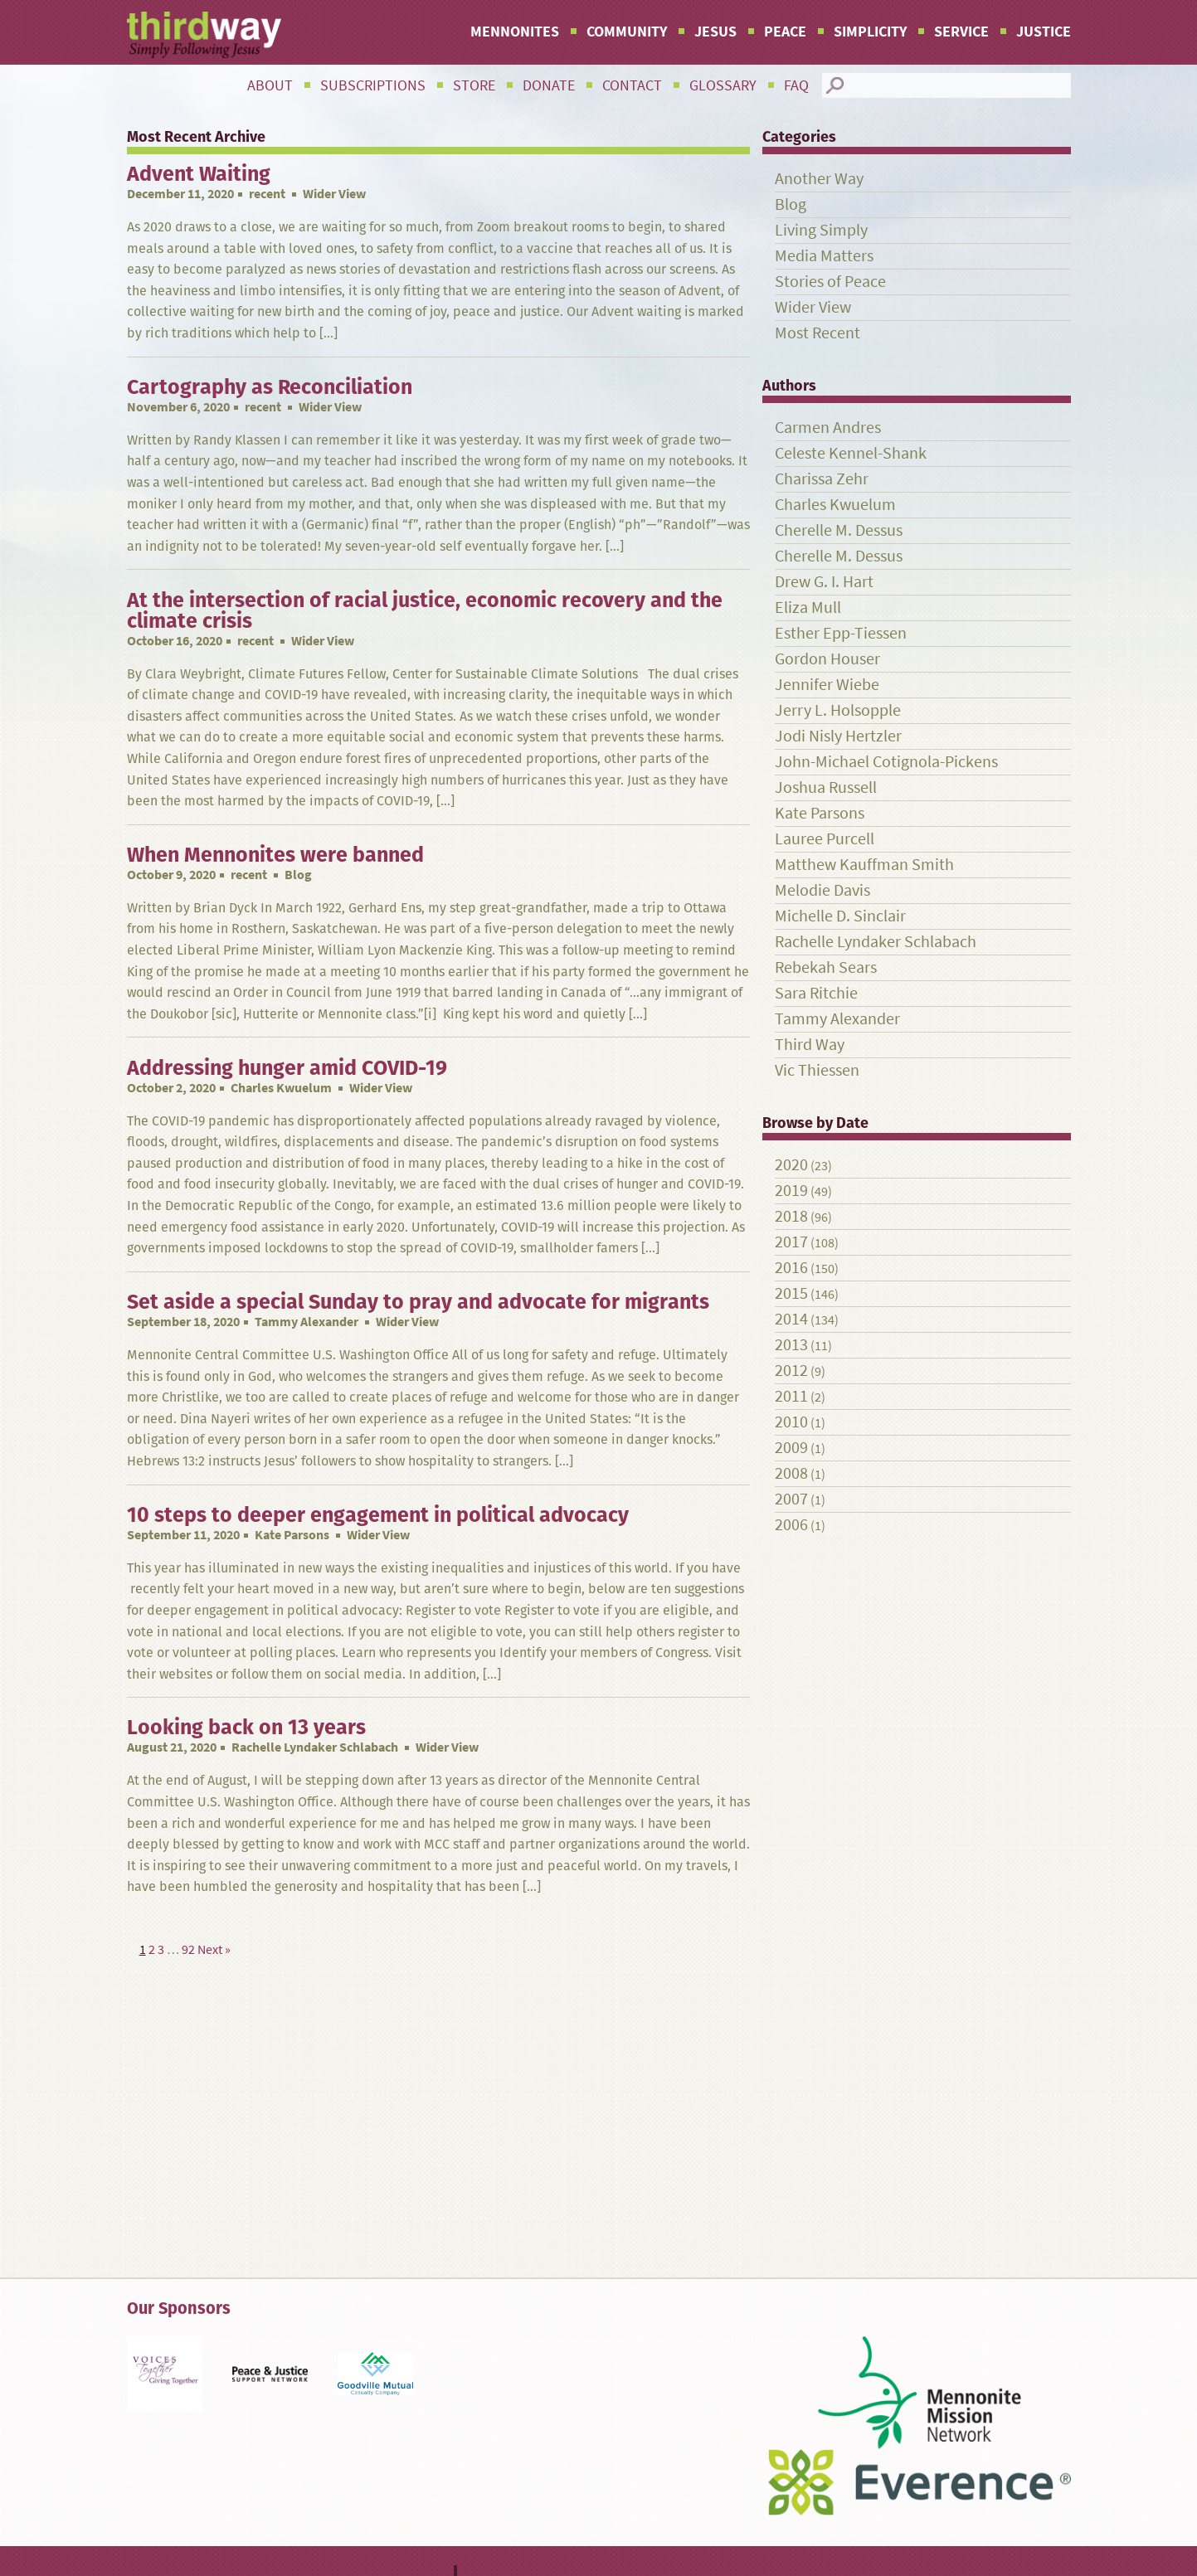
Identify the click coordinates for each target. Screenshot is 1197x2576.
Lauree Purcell (824, 839)
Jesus (715, 31)
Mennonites (514, 31)
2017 (791, 1242)
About (270, 85)
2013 (791, 1345)
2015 (791, 1293)
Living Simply (821, 230)
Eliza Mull (808, 607)
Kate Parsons (292, 1534)
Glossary (723, 85)
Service (961, 31)
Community (626, 31)
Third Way (809, 1044)
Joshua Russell (826, 787)
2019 (791, 1190)
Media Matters (824, 256)
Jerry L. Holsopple (838, 710)
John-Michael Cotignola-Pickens (886, 762)
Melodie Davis (822, 890)
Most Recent (817, 333)
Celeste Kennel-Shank (851, 453)
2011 (791, 1396)
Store (474, 85)
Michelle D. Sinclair (840, 916)
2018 (791, 1216)
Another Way (819, 179)
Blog (790, 204)
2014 (791, 1319)
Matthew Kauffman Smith (864, 864)
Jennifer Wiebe (827, 684)
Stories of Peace (830, 281)
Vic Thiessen (817, 1070)
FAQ (796, 85)
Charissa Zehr (822, 479)
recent (267, 193)
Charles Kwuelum (281, 1087)
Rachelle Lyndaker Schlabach (314, 1747)
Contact (632, 85)
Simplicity (870, 31)
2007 (791, 1499)
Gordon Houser (827, 659)
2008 (791, 1473)
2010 (791, 1422)
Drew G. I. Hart (824, 582)
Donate (549, 85)
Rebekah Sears (826, 967)
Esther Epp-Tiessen (841, 633)
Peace (785, 31)
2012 (791, 1370)
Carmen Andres (828, 427)
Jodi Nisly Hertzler (838, 736)
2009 (791, 1447)
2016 (791, 1267)
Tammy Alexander (306, 1321)
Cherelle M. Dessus (839, 530)
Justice (1043, 31)
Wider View (813, 307)
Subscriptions (373, 85)
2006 (791, 1525)
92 (188, 1949)
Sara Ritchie (816, 993)
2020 (791, 1165)
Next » (214, 1949)
